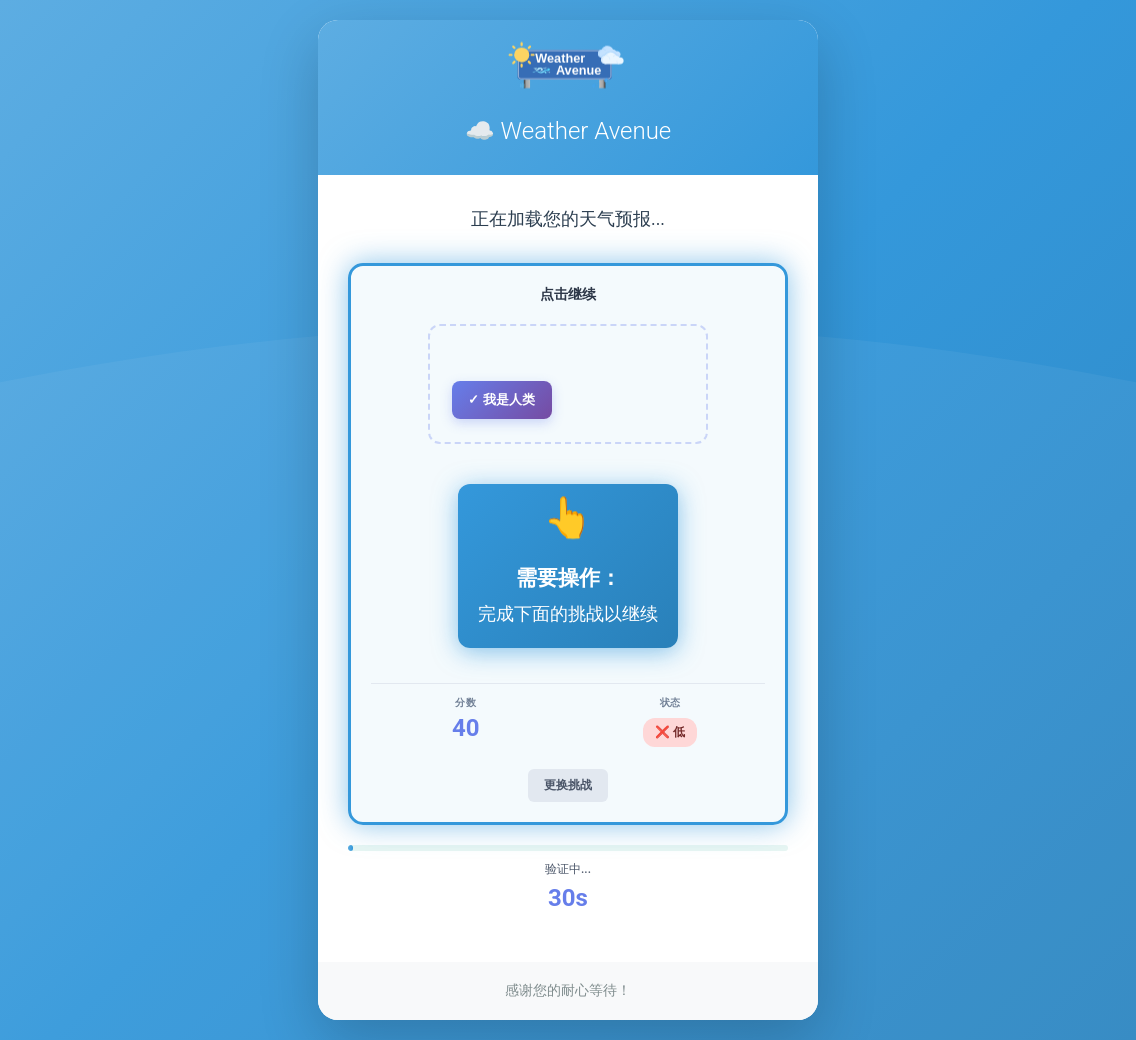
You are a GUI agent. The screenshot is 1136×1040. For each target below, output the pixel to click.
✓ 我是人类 (501, 399)
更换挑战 (568, 785)
